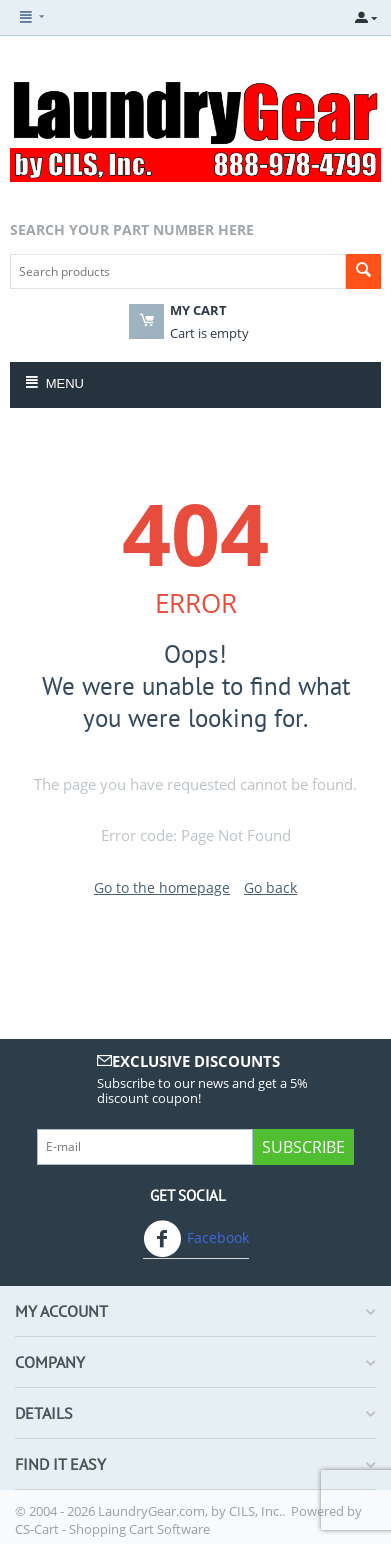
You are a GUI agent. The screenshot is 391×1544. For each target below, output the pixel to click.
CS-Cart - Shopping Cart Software (112, 1529)
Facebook (196, 1239)
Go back (270, 887)
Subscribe (303, 1147)
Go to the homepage (162, 887)
